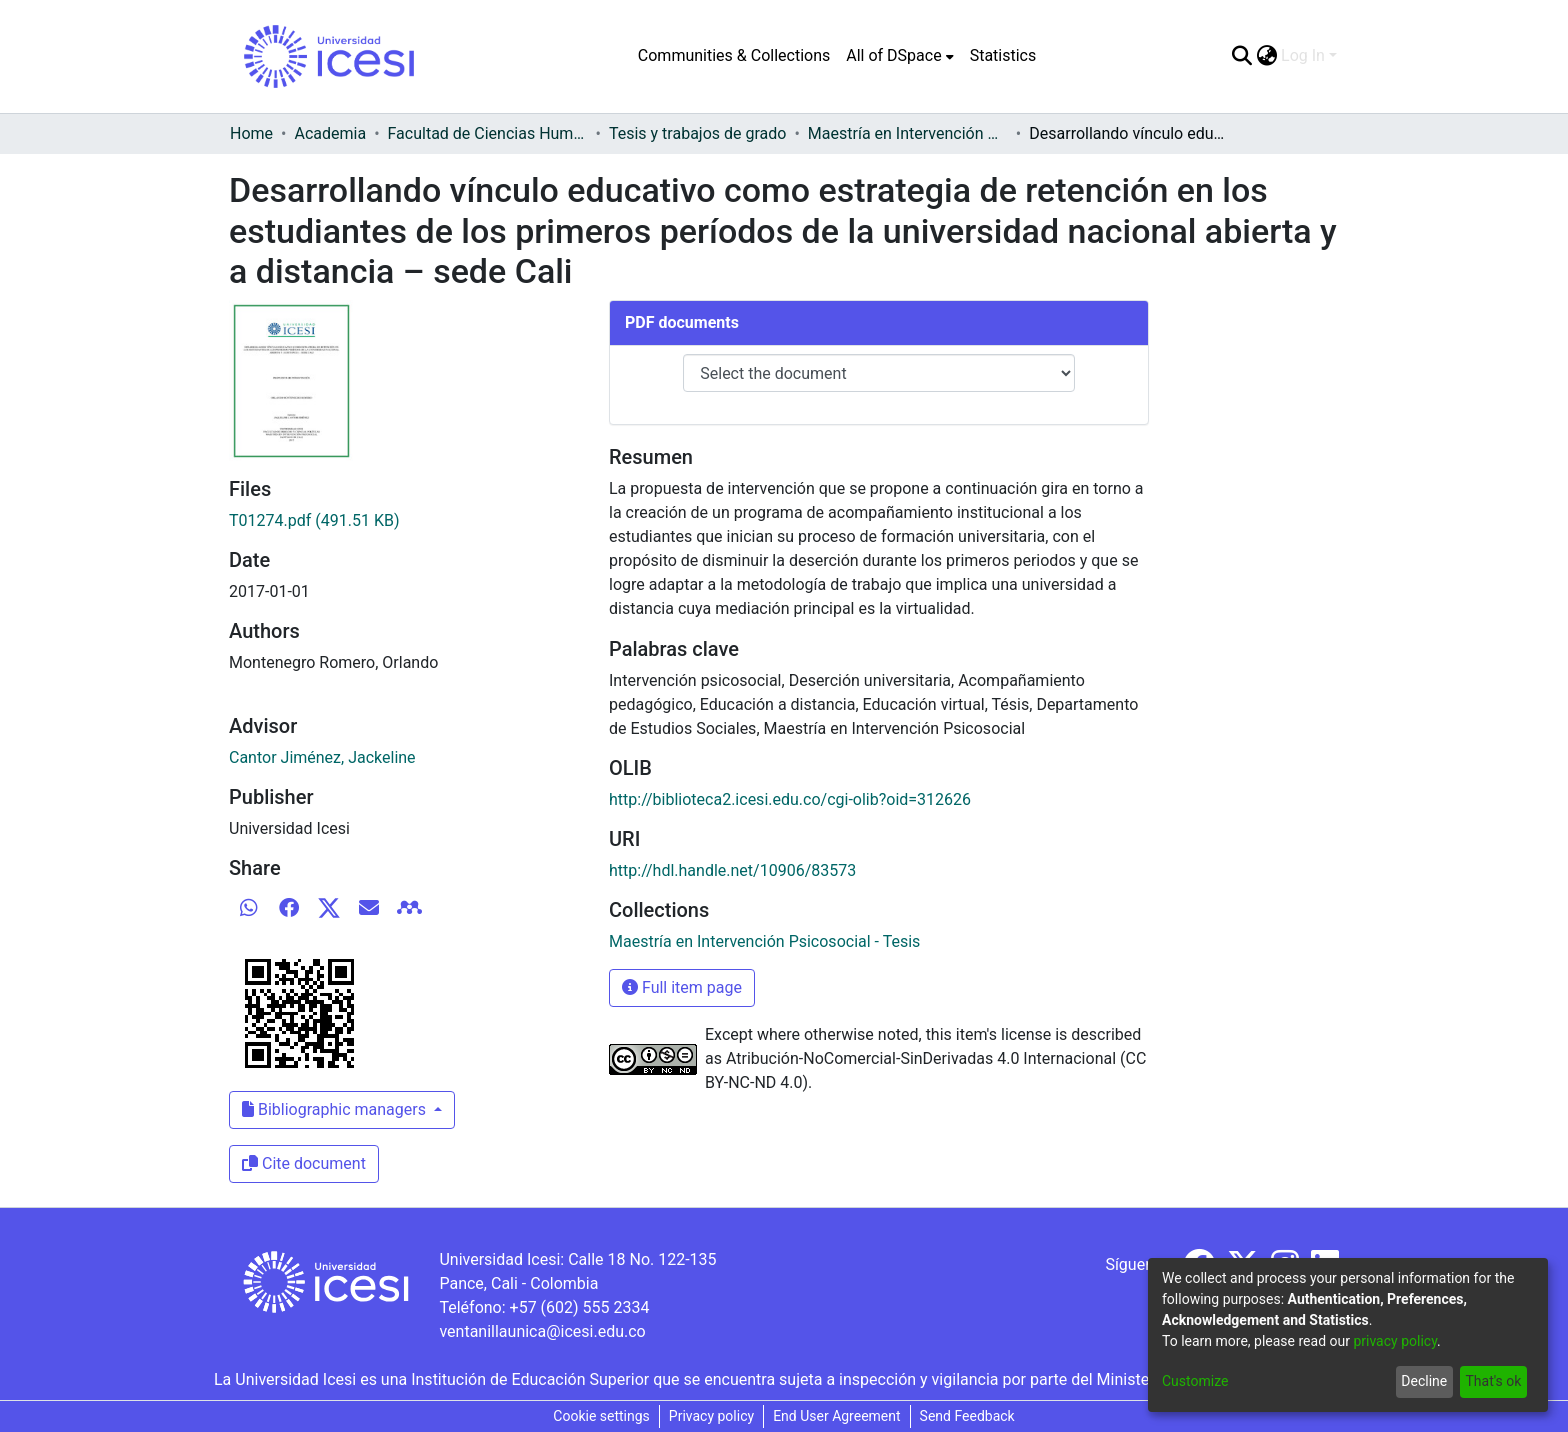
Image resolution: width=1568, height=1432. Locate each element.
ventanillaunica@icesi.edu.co (542, 1331)
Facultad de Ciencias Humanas (488, 133)
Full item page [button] (682, 987)
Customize (1195, 1381)
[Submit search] (1241, 56)
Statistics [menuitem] (1003, 55)
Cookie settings (601, 1416)
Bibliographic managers (336, 1109)
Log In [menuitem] (1303, 55)
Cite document (304, 1163)
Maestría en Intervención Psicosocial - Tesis (908, 133)
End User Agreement (836, 1416)
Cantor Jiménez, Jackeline (322, 757)
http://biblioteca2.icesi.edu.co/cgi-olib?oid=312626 (790, 799)
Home (251, 133)
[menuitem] (899, 56)
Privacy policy (711, 1416)
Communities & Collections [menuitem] (734, 55)
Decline (1424, 1381)
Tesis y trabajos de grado (698, 133)
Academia (330, 133)
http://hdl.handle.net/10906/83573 (732, 870)
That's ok (1493, 1381)
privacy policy (1395, 1341)
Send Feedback (967, 1416)
